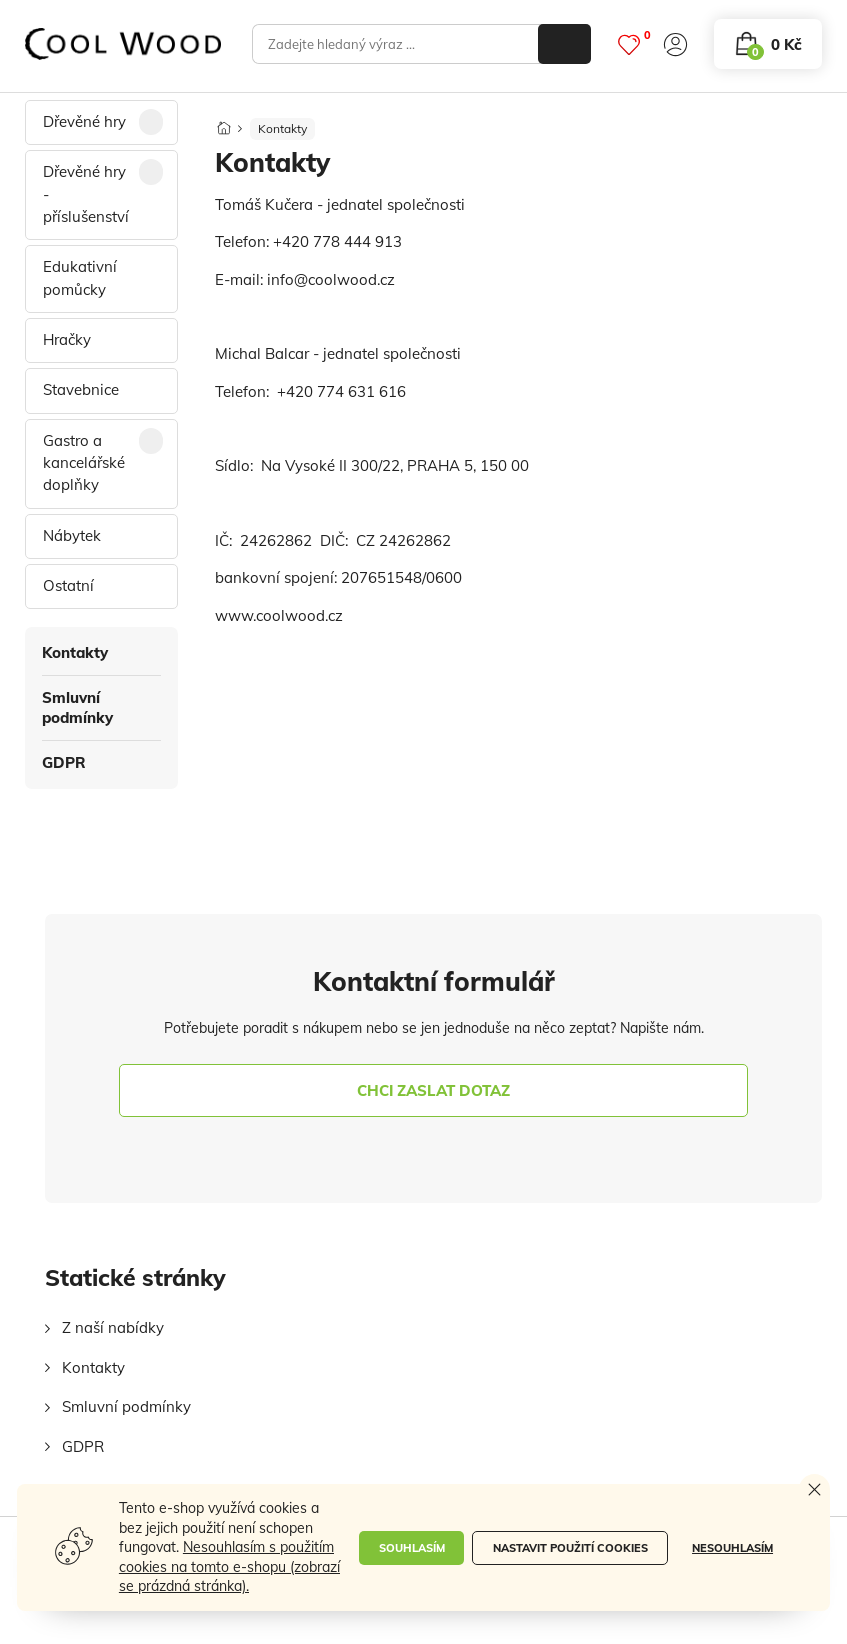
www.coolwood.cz (279, 615)
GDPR (64, 762)
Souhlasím (412, 1548)
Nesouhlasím (732, 1548)
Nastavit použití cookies (570, 1548)
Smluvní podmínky (77, 707)
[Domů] (224, 122)
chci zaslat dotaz (433, 1090)
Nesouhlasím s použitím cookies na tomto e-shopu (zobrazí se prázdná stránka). (229, 1566)
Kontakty (75, 652)
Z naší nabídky (113, 1327)
